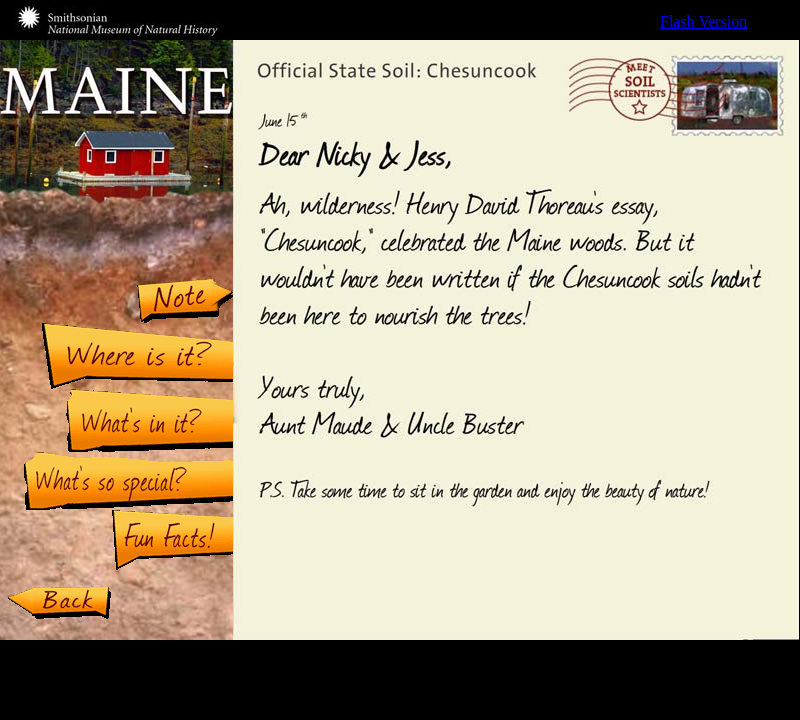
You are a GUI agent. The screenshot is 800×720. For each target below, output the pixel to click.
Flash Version (703, 21)
